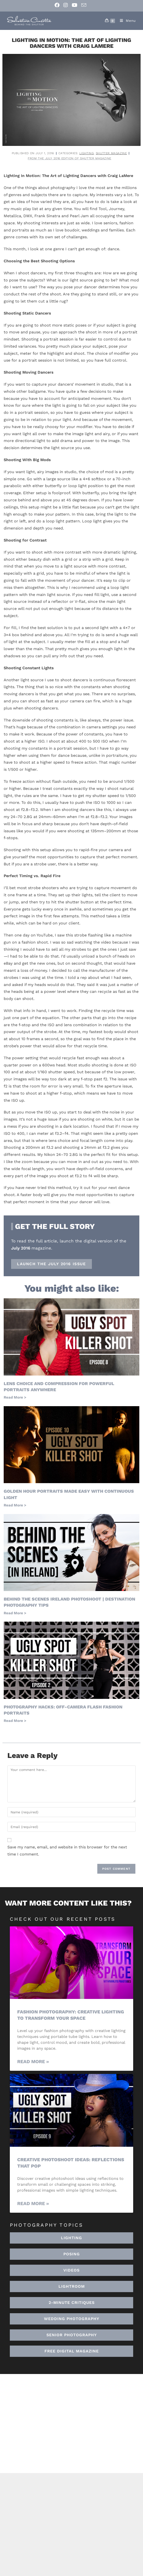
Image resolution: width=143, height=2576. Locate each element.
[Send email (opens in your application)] (83, 5)
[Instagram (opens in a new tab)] (65, 5)
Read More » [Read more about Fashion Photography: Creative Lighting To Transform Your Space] (33, 2061)
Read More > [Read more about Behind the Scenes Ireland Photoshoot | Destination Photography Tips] (15, 1613)
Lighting (86, 153)
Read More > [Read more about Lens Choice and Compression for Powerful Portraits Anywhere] (15, 1397)
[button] (71, 2286)
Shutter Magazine (111, 153)
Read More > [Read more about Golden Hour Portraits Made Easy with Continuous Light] (15, 1505)
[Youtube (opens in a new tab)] (74, 5)
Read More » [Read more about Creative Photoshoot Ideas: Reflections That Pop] (33, 2203)
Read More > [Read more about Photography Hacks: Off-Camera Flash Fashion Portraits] (15, 1720)
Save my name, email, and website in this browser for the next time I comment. (67, 1850)
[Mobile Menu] (126, 21)
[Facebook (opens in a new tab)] (58, 5)
